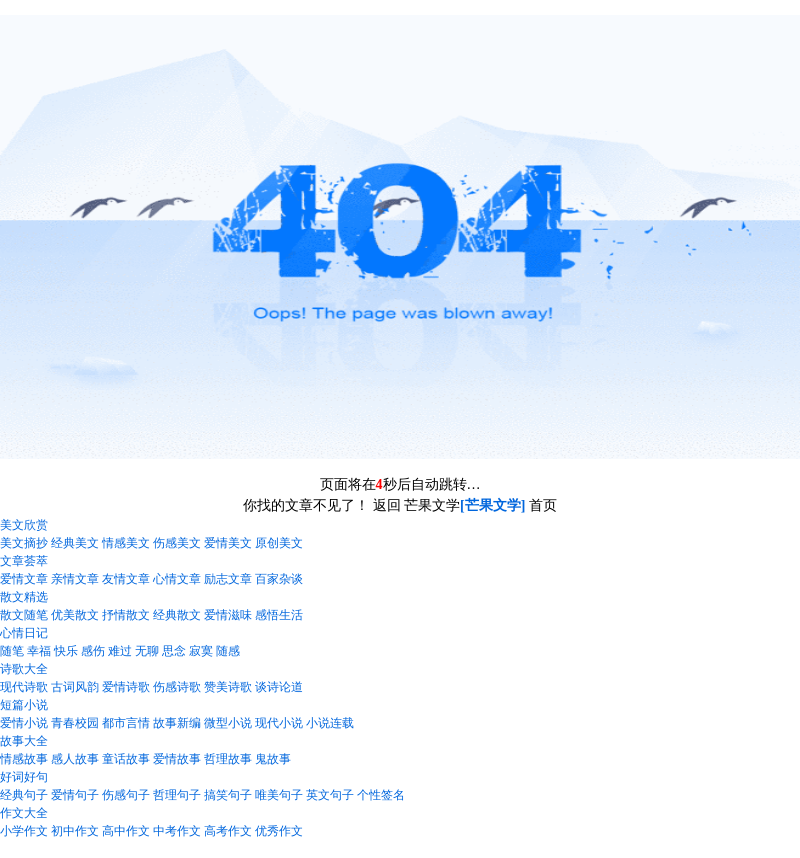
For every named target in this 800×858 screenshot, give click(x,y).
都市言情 (126, 723)
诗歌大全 (24, 669)
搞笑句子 (228, 795)
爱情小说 (24, 723)
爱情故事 (177, 759)
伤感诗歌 (177, 687)
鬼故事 (273, 759)
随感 (228, 651)
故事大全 (24, 741)
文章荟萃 (24, 561)
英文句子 (330, 795)
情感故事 (24, 759)
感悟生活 (279, 615)
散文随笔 (24, 615)
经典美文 (75, 543)
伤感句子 (126, 795)
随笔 (12, 651)
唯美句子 (279, 795)
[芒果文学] (492, 505)
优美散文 (75, 615)
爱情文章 (24, 579)
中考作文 (177, 831)
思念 (174, 651)
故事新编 (177, 723)
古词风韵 (75, 687)
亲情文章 (75, 579)
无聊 (147, 651)
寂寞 (201, 651)
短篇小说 (24, 705)
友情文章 (126, 579)
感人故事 (75, 759)
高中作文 (126, 831)
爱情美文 (228, 543)
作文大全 (24, 813)
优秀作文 (279, 831)
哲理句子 (177, 795)
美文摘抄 (24, 543)
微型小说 (228, 723)
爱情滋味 (228, 615)
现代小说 (279, 723)
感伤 (93, 651)
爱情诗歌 (126, 687)
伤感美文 (177, 543)
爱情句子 (75, 795)
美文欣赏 (24, 525)
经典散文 (177, 615)
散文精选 (24, 597)
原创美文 (279, 543)
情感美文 (126, 543)
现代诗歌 (24, 687)
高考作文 (228, 831)
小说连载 (330, 723)
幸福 (39, 651)
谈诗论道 (279, 687)
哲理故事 (228, 759)
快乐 (66, 651)
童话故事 (126, 759)
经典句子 (24, 795)
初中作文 (75, 831)
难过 (120, 651)
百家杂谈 (279, 579)
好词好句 (24, 777)
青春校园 (75, 723)
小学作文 (24, 831)
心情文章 (177, 579)
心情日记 (24, 633)
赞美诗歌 (228, 687)
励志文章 (228, 579)
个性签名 (381, 795)
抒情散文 (126, 615)
